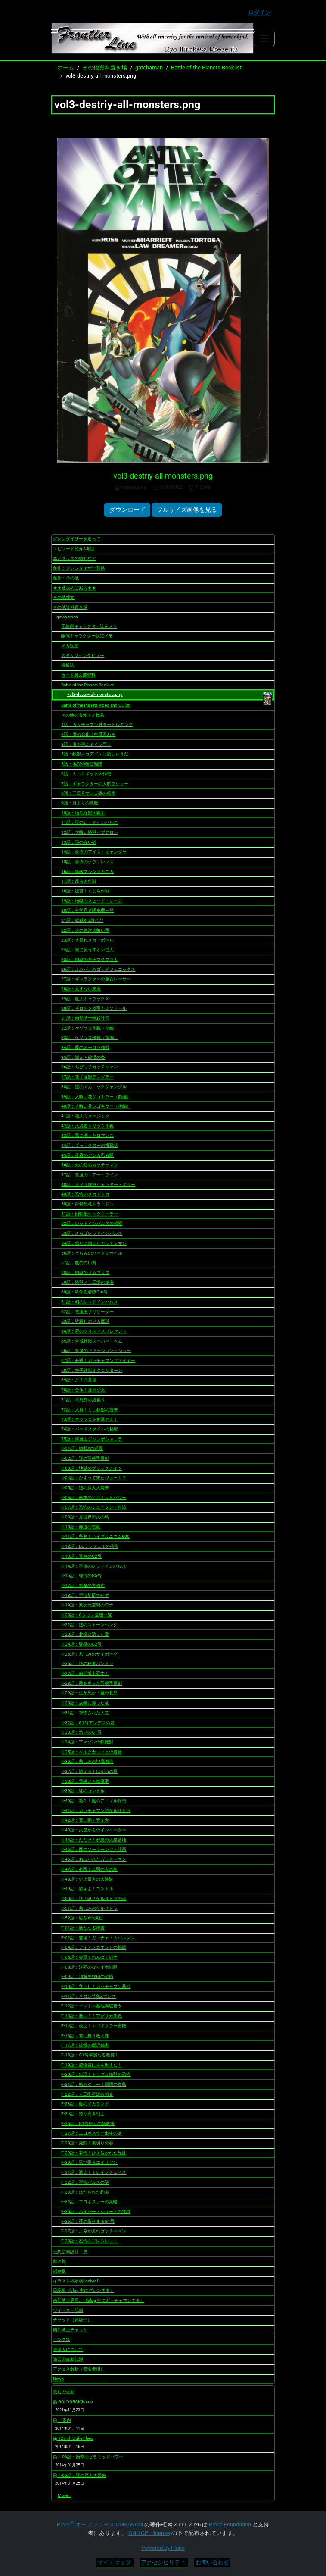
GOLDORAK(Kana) (73, 2401)
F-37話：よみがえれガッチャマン (93, 2231)
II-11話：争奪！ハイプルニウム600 (95, 1536)
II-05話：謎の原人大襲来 (85, 1487)
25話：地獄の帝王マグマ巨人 (89, 959)
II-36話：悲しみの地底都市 (87, 1761)
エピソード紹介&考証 (73, 548)
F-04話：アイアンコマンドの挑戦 (93, 1947)
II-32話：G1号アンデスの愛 (88, 1722)
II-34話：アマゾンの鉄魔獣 (87, 1742)
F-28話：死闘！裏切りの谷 (87, 2143)
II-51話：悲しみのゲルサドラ (89, 1908)
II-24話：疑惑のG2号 (81, 1644)
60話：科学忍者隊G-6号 (84, 1292)
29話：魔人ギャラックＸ (85, 998)
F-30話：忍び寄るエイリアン (89, 2162)
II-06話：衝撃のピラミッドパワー (93, 1497)
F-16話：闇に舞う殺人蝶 (85, 2035)
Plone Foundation (230, 2524)
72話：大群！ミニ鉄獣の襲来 (89, 1409)
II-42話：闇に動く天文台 (85, 1820)
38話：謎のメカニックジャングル (94, 1086)
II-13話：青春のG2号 (81, 1556)
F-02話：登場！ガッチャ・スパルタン (98, 1937)
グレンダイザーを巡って (76, 538)
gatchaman (149, 67)
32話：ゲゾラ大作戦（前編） (89, 1028)
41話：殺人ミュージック (85, 1116)
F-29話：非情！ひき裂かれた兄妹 (93, 2152)
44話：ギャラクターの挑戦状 (89, 1145)
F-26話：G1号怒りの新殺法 (88, 2123)
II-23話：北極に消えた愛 (85, 1634)
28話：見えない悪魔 (81, 988)
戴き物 (59, 2261)
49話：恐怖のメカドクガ (85, 1194)
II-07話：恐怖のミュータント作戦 (93, 1507)
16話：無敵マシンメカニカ (87, 871)
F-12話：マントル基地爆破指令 (91, 2005)
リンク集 (61, 2339)
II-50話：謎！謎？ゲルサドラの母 (93, 1898)
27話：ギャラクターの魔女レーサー (96, 979)
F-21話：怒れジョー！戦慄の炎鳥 (93, 2084)
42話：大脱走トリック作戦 (87, 1126)
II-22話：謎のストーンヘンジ (89, 1624)
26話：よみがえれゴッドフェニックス (98, 969)
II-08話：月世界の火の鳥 (85, 1517)
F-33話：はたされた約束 (85, 2192)
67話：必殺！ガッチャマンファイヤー (98, 1360)
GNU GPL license (149, 2533)
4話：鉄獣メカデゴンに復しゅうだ (94, 753)
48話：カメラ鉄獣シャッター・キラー (98, 1184)
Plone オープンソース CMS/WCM (100, 2524)
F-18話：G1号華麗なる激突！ (90, 2055)
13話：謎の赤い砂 (78, 842)
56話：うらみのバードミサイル (91, 1253)
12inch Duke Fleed (73, 2438)
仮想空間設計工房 (70, 2251)
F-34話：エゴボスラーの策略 (89, 2201)
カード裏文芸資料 (78, 675)
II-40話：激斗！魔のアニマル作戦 (93, 1800)
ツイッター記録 (68, 2310)
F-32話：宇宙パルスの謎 (85, 2182)
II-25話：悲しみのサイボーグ (89, 1654)
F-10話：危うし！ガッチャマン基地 (95, 1986)
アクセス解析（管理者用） (79, 2368)
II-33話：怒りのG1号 (81, 1732)
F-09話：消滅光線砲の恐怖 (87, 1976)
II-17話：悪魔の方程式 (83, 1585)
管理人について (68, 2349)
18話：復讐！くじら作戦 (85, 891)
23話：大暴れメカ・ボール (87, 940)
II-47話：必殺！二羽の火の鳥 (89, 1869)
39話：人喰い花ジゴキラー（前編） (96, 1096)
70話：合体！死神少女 (83, 1389)
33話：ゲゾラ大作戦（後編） (89, 1037)
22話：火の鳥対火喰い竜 (85, 930)
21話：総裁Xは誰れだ (82, 920)
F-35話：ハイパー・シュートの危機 (95, 2211)
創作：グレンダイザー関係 (79, 568)
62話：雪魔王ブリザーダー (87, 1311)
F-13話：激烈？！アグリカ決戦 (91, 2015)
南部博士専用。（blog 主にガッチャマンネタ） (98, 2300)
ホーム (65, 67)
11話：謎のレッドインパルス (89, 822)
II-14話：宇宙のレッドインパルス (93, 1566)
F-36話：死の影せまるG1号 (88, 2221)
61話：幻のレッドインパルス (89, 1301)
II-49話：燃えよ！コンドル (87, 1888)
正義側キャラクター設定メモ (89, 626)
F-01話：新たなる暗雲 (83, 1927)
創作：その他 (66, 578)
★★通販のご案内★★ (74, 587)
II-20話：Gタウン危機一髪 (86, 1614)
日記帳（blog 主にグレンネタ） (83, 2290)
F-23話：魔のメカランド (85, 2103)
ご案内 (62, 2420)
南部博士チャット (70, 2329)
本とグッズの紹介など (74, 558)
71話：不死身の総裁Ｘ (83, 1399)
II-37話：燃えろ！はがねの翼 (89, 1771)
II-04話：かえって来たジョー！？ (93, 1477)
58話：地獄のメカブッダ (85, 1272)
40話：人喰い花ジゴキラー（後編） (96, 1106)
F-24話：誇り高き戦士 (83, 2113)
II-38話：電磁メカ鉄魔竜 (85, 1781)
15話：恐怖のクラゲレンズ (87, 861)
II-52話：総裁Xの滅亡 (82, 1918)
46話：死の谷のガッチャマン (89, 1164)
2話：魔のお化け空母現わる (88, 734)
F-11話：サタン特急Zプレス (88, 1996)
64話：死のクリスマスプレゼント (94, 1331)
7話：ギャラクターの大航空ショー (94, 783)
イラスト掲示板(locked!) (76, 2281)
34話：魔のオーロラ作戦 (85, 1047)
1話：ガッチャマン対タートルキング (97, 724)
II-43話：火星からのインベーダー (93, 1830)
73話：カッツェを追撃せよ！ (89, 1419)
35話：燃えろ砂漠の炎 (83, 1057)
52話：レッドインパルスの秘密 (91, 1223)
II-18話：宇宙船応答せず (85, 1595)
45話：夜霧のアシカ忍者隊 (87, 1155)
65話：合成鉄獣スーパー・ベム (91, 1341)
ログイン (259, 12)
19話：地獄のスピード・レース (91, 900)
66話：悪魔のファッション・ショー (96, 1350)
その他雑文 (64, 597)
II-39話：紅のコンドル (83, 1790)
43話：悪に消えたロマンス (87, 1135)
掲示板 (59, 2271)
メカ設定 (69, 645)
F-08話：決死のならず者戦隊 (89, 1967)
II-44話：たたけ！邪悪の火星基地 (93, 1839)
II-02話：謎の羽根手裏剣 (85, 1458)
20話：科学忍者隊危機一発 (87, 910)
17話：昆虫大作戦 (78, 881)
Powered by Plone (163, 2548)
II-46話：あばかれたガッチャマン (93, 1859)
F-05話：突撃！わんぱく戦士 (89, 1957)
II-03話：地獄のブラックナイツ (91, 1468)
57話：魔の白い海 (78, 1262)
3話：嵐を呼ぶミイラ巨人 (86, 744)
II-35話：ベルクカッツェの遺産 (91, 1752)
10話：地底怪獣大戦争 (83, 813)
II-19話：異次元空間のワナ (87, 1605)
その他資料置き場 (104, 67)
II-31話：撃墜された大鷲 (85, 1712)
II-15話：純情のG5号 (81, 1575)
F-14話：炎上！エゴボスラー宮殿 (93, 2025)
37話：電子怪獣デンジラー (87, 1076)
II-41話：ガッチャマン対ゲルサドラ (95, 1810)
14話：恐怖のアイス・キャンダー (94, 851)
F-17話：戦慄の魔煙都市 (85, 2045)
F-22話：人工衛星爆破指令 (87, 2094)
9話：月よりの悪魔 (79, 803)
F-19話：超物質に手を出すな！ (91, 2065)
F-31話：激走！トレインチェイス (93, 2172)
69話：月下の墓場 (78, 1379)
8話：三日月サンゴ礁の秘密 (88, 793)
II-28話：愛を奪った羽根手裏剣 (91, 1683)
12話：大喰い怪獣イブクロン (89, 832)
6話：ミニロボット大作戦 (86, 773)
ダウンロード (127, 509)
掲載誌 (67, 665)
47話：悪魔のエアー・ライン (89, 1174)
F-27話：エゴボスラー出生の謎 (91, 2133)
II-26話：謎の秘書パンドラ (87, 1663)
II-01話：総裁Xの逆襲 (82, 1448)
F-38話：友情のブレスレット (89, 2240)
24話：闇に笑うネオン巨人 (87, 949)
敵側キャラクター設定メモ (87, 635)
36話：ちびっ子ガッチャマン (89, 1066)
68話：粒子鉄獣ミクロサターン (91, 1370)
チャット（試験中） (72, 2319)
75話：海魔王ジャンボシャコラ (91, 1439)
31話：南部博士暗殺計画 (85, 1018)
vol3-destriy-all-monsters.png (163, 476)
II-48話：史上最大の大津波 (87, 1879)
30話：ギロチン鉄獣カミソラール (94, 1008)
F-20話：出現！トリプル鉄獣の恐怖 (95, 2074)
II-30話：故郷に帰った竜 (85, 1702)
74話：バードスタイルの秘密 (89, 1429)
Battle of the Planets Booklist (206, 67)
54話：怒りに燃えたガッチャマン (94, 1243)
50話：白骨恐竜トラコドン (87, 1204)
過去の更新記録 (68, 2359)
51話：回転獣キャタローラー (89, 1213)
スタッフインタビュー (82, 655)
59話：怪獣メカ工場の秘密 (87, 1282)
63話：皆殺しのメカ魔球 (85, 1321)
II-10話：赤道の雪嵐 (80, 1526)
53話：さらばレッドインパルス (91, 1233)
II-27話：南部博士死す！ (85, 1673)
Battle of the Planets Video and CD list (95, 705)
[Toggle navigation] (264, 38)
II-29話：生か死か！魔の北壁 (89, 1692)
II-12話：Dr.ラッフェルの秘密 (89, 1546)
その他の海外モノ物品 (82, 715)
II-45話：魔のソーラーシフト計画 (93, 1849)
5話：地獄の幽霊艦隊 (81, 763)
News (58, 2378)
